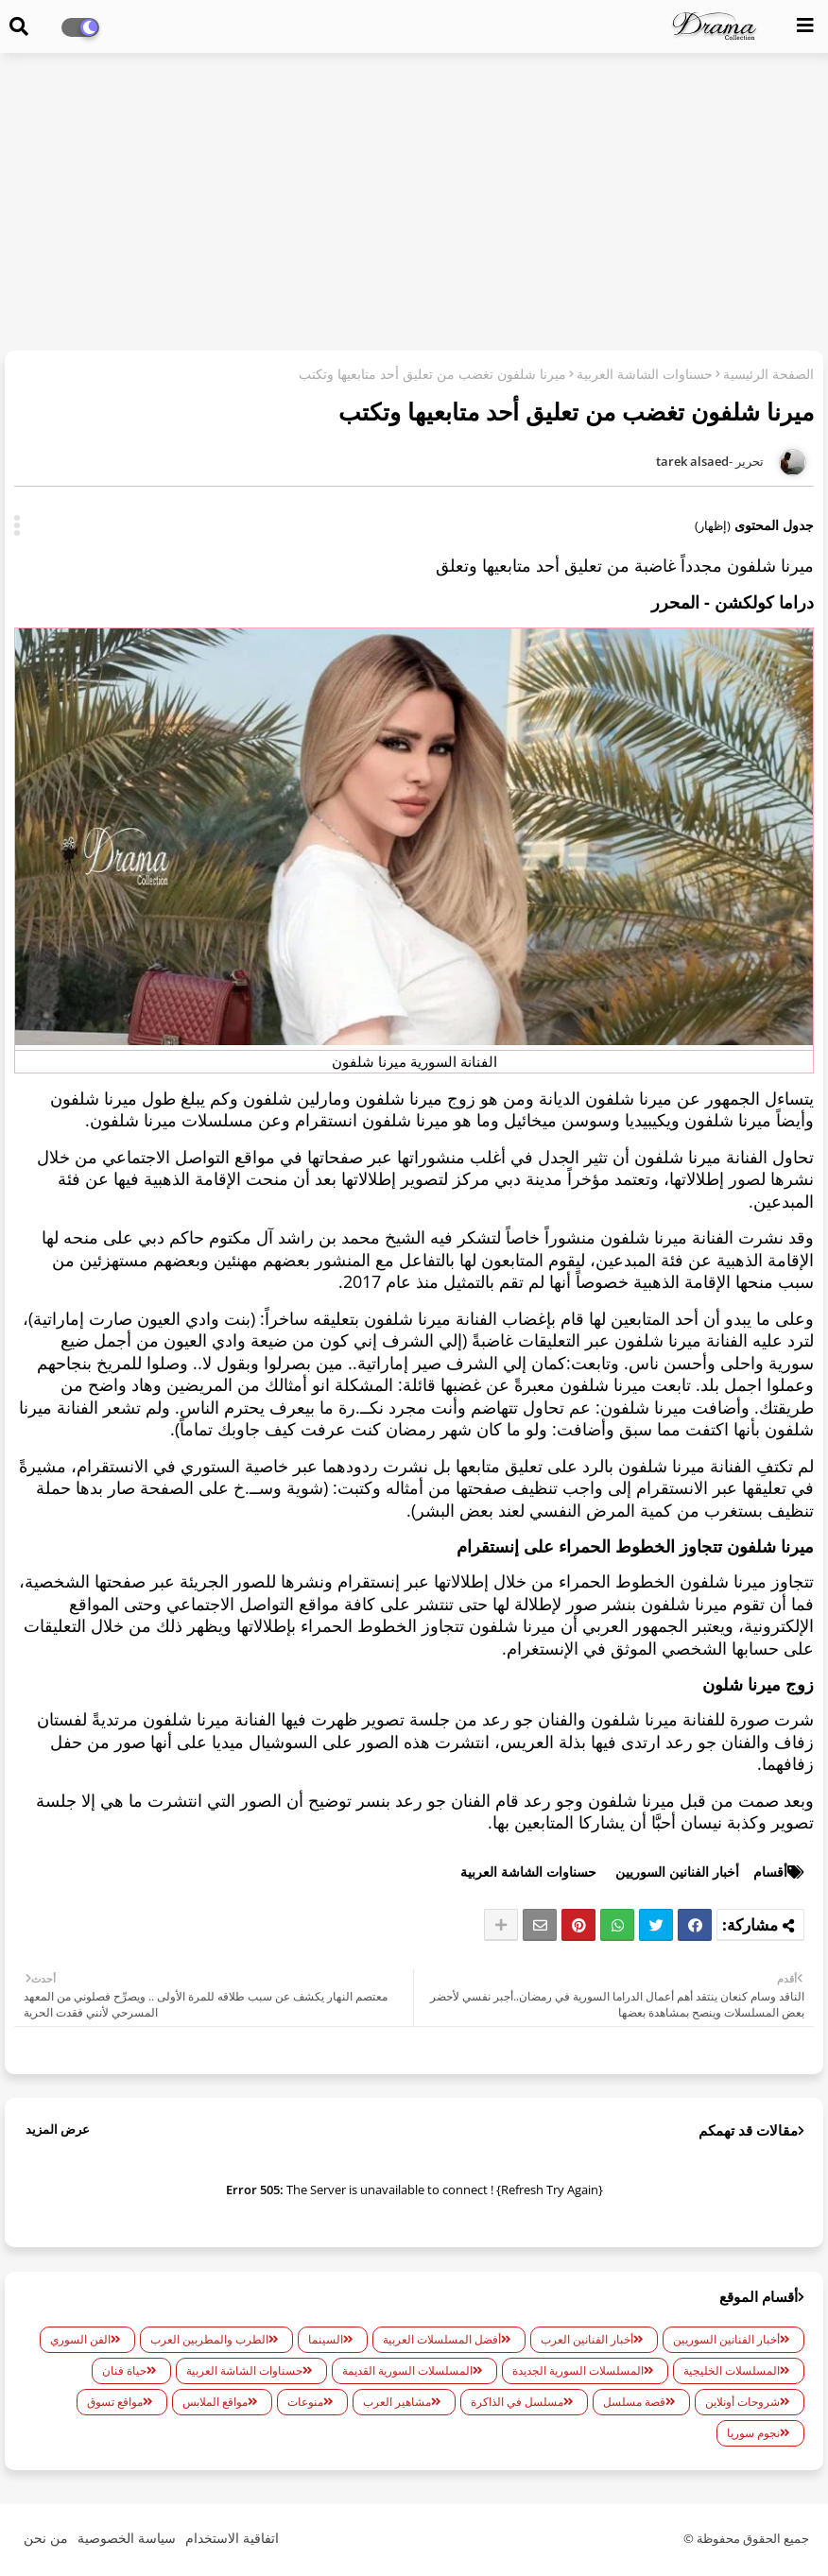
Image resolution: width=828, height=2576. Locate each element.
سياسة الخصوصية (127, 2538)
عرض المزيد (58, 2129)
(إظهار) (713, 525)
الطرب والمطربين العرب (209, 2339)
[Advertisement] (414, 204)
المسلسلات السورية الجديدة (578, 2370)
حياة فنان (124, 2370)
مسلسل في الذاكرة (517, 2402)
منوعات (305, 2402)
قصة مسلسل (634, 2402)
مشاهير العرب (397, 2402)
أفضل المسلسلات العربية (442, 2339)
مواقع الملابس (215, 2402)
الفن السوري (80, 2339)
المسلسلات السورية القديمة (407, 2370)
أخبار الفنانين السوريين (677, 1871)
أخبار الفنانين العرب (587, 2339)
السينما (325, 2339)
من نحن (46, 2538)
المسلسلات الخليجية (731, 2370)
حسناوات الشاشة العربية (645, 374)
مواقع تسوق (115, 2402)
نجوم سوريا (753, 2433)
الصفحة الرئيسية (768, 374)
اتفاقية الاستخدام (232, 2538)
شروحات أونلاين (742, 2402)
